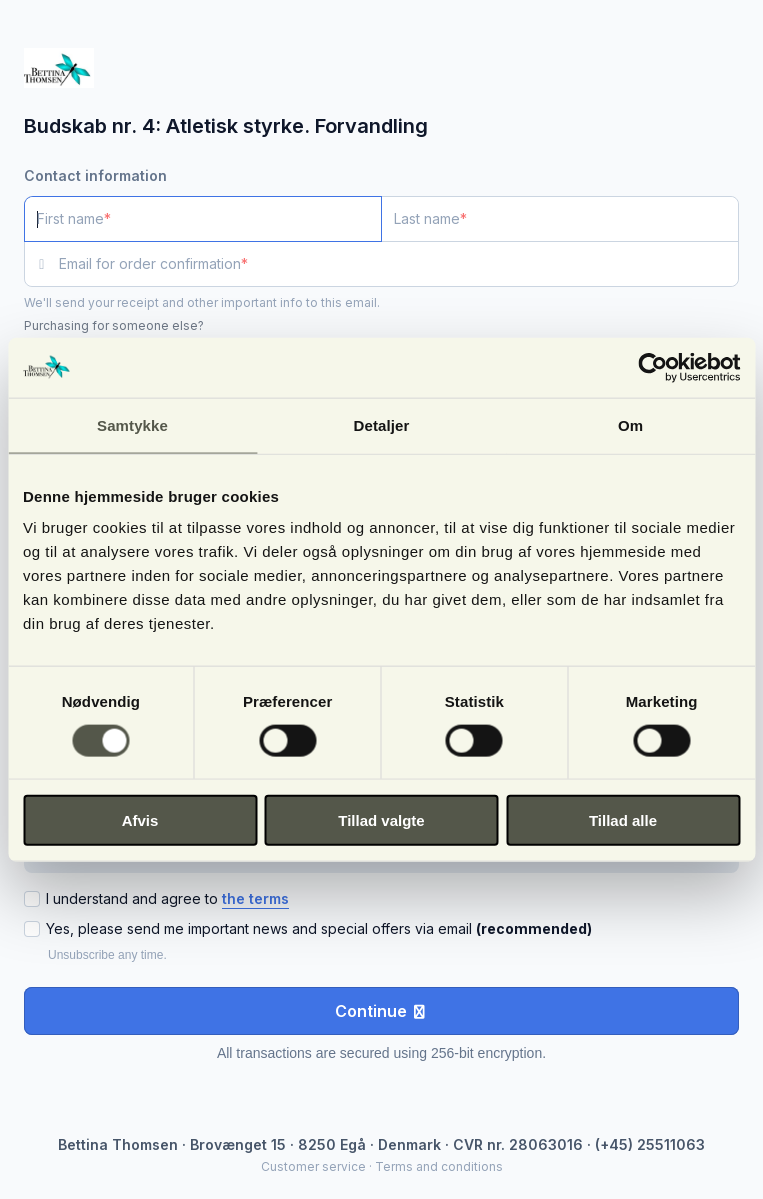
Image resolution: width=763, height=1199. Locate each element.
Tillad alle (623, 820)
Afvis (140, 820)
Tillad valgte (381, 820)
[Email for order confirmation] (399, 264)
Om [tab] (630, 424)
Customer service (313, 1166)
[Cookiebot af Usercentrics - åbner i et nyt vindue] (652, 367)
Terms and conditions (439, 1166)
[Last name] (560, 219)
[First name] (203, 219)
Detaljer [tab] (382, 424)
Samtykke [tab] (132, 424)
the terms (255, 898)
